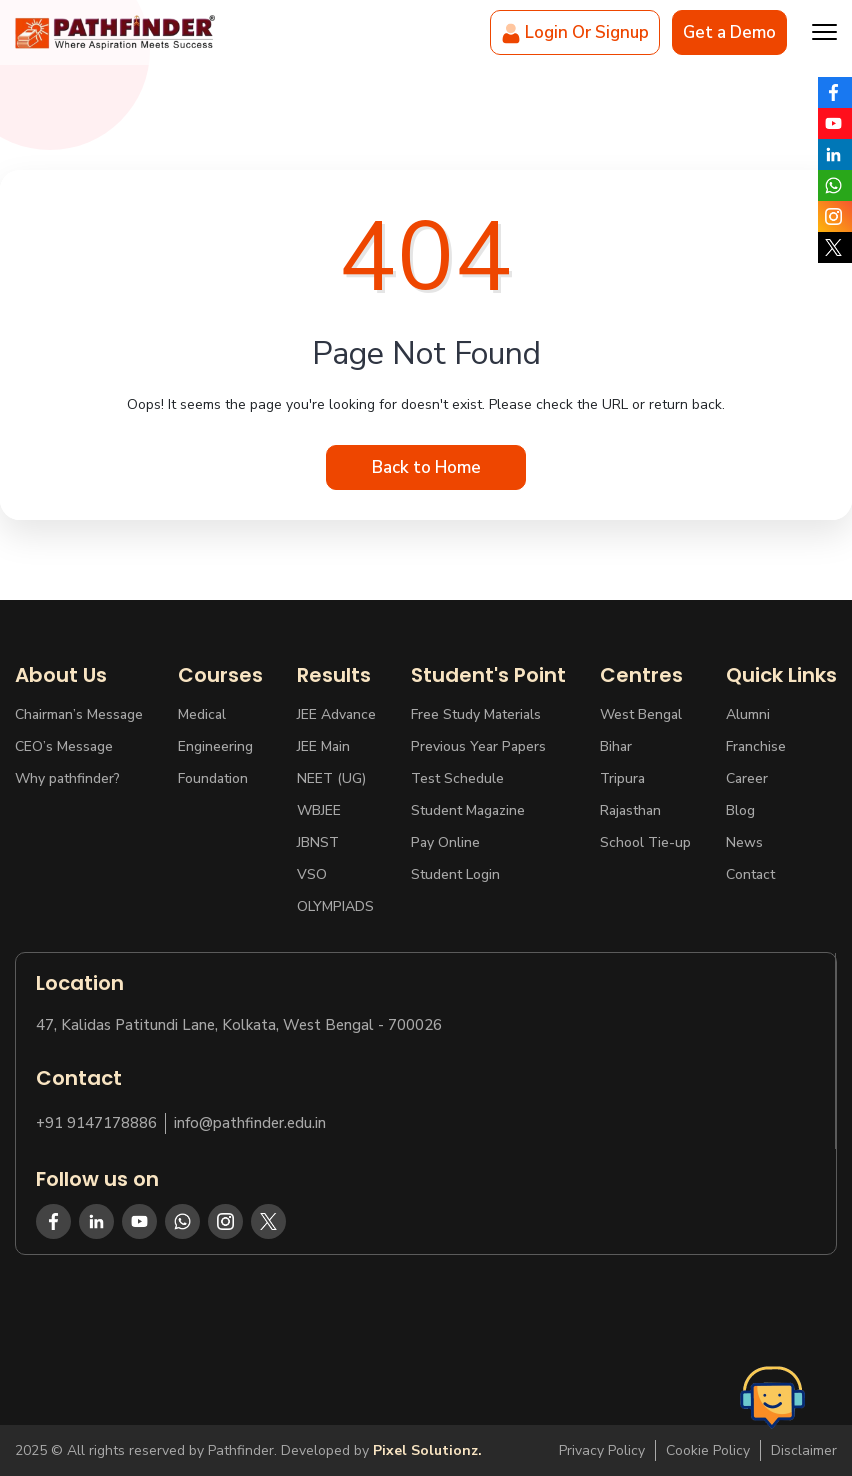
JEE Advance (336, 714)
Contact (750, 874)
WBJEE (319, 810)
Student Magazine (468, 810)
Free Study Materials (476, 714)
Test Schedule (457, 778)
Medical (202, 714)
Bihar (616, 746)
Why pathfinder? (67, 778)
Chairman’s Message (79, 714)
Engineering (215, 746)
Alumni (748, 714)
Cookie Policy (708, 1450)
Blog (740, 810)
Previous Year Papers (478, 746)
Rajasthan (630, 810)
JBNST (318, 842)
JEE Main (323, 746)
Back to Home (426, 467)
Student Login (455, 874)
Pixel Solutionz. (427, 1450)
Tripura (622, 778)
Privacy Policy (602, 1450)
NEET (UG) (331, 778)
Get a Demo (729, 32)
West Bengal (641, 714)
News (744, 842)
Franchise (756, 746)
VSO (312, 874)
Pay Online (445, 842)
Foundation (213, 778)
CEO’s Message (64, 746)
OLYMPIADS (335, 906)
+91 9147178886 (96, 1123)
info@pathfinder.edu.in (250, 1123)
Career (747, 778)
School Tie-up (645, 842)
